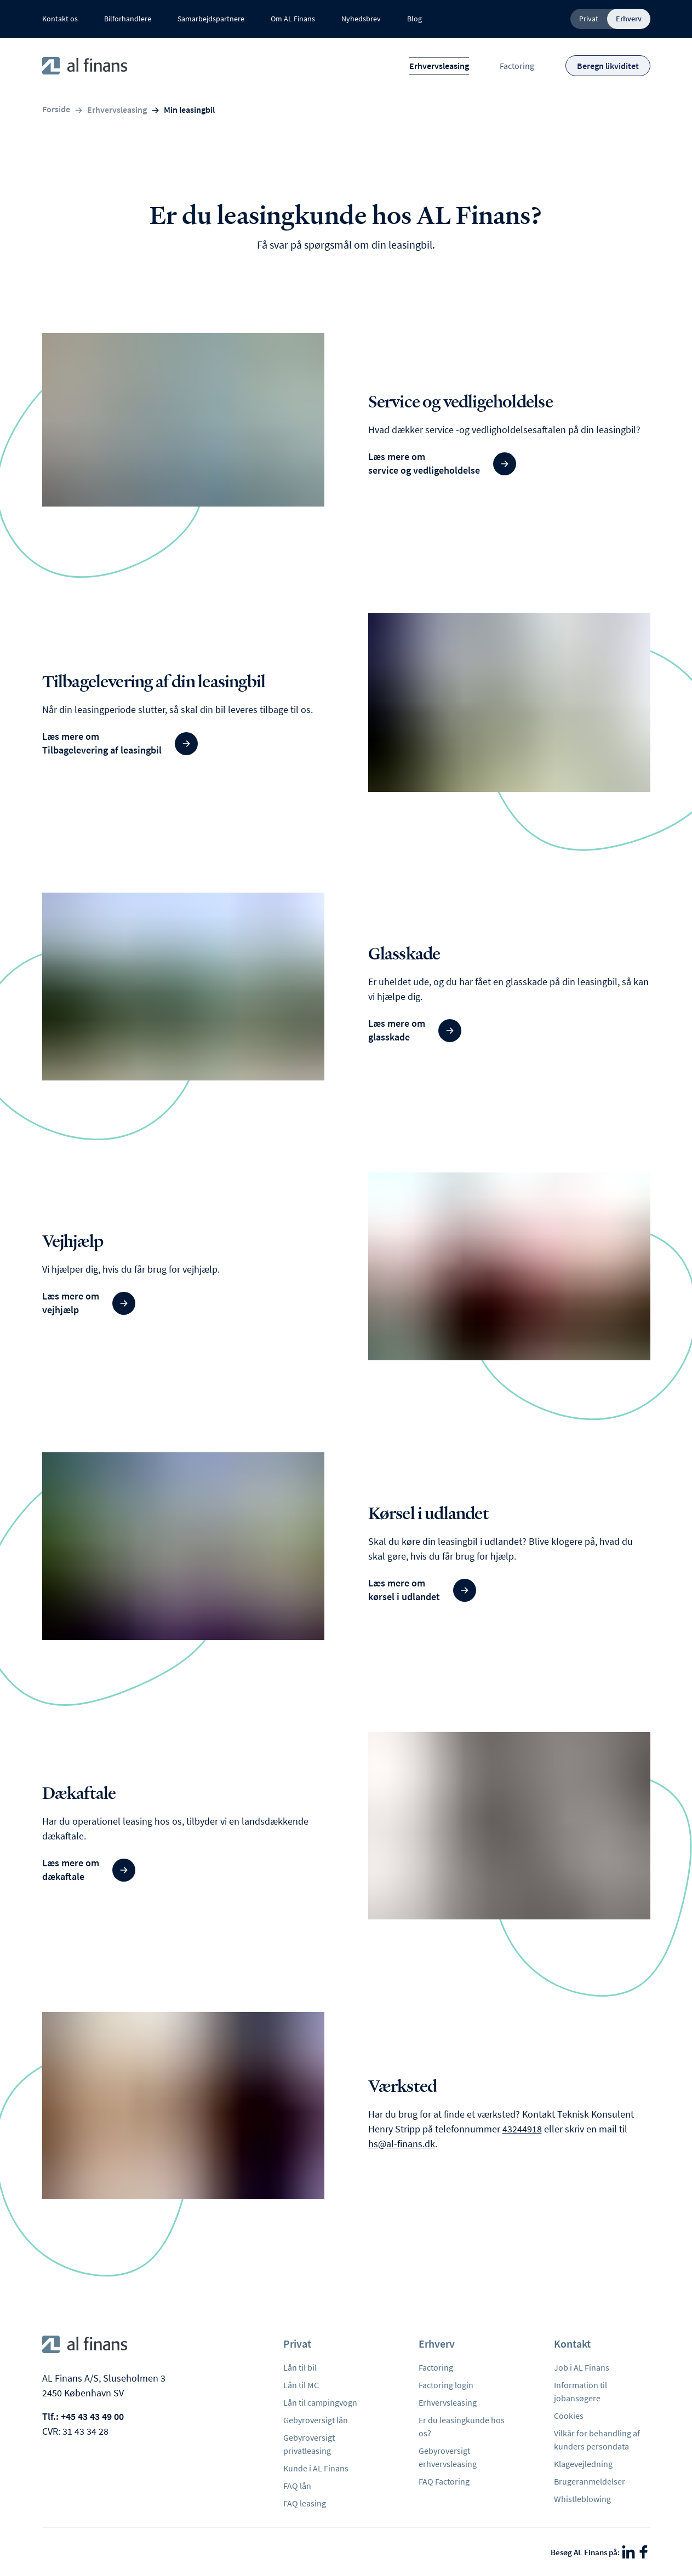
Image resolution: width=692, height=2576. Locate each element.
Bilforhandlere (127, 19)
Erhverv (629, 19)
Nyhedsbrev (361, 19)
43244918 (522, 2129)
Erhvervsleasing (439, 65)
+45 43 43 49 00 (92, 2416)
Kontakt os (60, 19)
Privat (588, 19)
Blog (414, 19)
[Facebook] (643, 2551)
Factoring (517, 65)
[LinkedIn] (628, 2551)
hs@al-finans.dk (401, 2143)
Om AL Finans (293, 19)
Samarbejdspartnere (211, 19)
